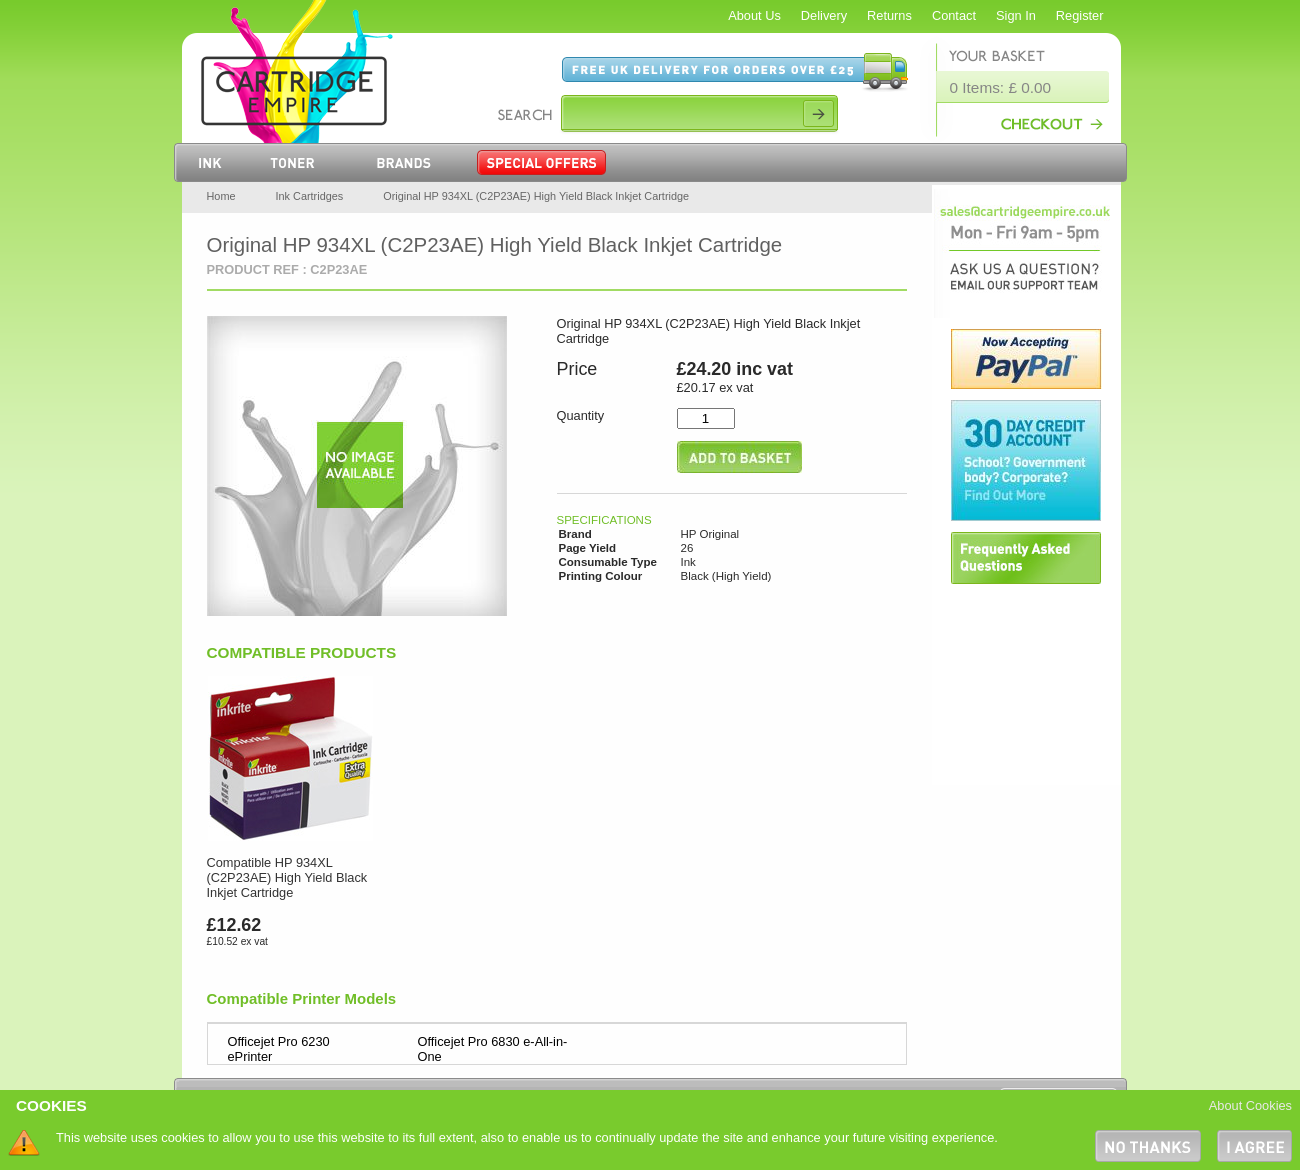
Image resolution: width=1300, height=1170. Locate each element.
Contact (954, 15)
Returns (889, 15)
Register (1080, 15)
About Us (754, 15)
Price (577, 369)
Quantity (581, 415)
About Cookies (1250, 1105)
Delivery (824, 15)
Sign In (1016, 15)
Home (221, 196)
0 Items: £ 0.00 (1001, 87)
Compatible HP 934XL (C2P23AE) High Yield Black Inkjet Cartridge (287, 877)
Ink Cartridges (310, 196)
